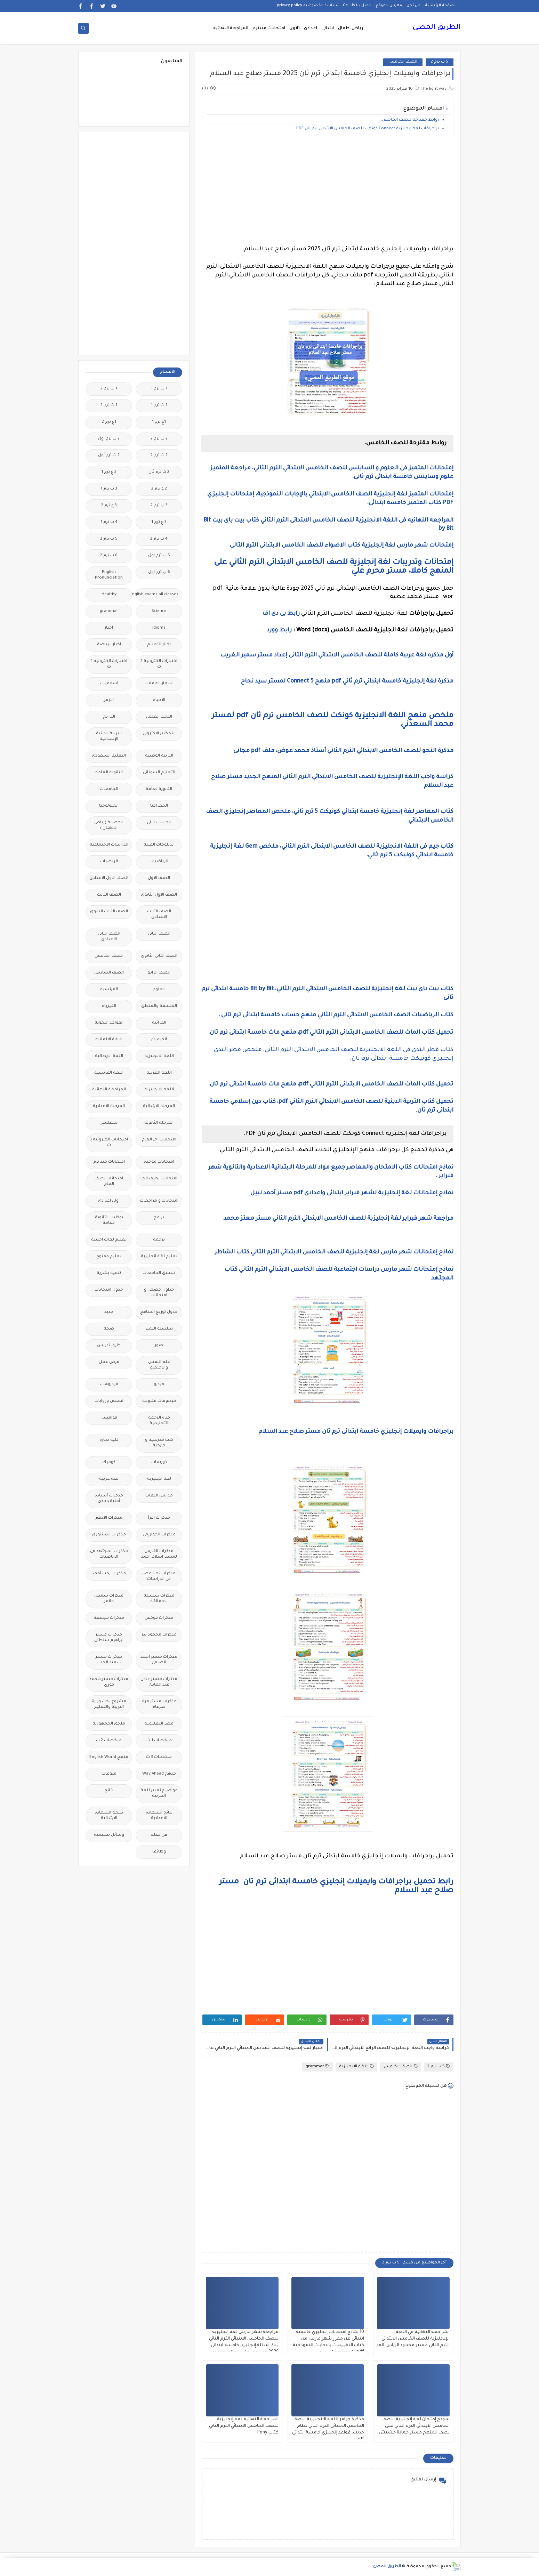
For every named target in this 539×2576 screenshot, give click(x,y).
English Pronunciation (109, 575)
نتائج (108, 1790)
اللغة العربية (159, 1073)
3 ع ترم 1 (159, 522)
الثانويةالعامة (159, 789)
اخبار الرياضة (109, 645)
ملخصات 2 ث (109, 1740)
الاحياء (159, 700)
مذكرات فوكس (159, 1618)
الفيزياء (109, 1006)
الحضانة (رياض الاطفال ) (108, 826)
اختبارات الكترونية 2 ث (158, 664)
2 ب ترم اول (109, 439)
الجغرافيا (159, 806)
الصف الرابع (158, 973)
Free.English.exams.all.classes (157, 594)
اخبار (109, 628)
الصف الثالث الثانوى (109, 912)
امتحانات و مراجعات (159, 1201)
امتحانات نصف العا (158, 1179)
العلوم (159, 989)
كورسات (159, 1462)
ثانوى (294, 28)
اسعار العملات (159, 683)
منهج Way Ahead (159, 1774)
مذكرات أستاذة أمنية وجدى (109, 1499)
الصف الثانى (159, 934)
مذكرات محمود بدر (159, 1635)
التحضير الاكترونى (159, 734)
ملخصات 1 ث (159, 1740)
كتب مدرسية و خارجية (159, 1443)
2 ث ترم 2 (159, 455)
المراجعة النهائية (230, 28)
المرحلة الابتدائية (159, 1106)
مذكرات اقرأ (159, 1518)
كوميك (108, 1462)
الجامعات (109, 789)
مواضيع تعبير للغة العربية (159, 1793)
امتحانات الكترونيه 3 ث (109, 1143)
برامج (159, 1218)
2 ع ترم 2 (159, 489)
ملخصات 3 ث (159, 1757)
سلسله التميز (159, 1329)
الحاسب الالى (159, 823)
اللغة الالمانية (108, 1039)
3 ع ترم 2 (109, 505)
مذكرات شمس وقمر (108, 1599)
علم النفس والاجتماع (159, 1365)
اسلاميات (109, 683)
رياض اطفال (350, 28)
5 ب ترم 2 (439, 62)
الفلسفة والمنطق (159, 1006)
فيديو (159, 1384)
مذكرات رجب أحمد (109, 1574)
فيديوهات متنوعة (159, 1401)
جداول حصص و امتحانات (159, 1293)
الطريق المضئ (436, 28)
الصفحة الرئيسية (441, 5)
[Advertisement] (327, 191)
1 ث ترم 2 (108, 405)
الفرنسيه (109, 989)
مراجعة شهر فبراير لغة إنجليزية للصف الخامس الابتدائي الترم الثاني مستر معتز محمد (338, 1219)
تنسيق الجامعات (159, 1273)
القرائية (159, 1023)
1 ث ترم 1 (159, 405)
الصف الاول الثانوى (159, 895)
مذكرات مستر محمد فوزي (108, 1682)
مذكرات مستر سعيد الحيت (109, 1660)
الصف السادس (109, 973)
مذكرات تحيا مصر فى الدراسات (159, 1577)
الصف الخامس (402, 62)
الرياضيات (159, 861)
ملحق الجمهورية (108, 1724)
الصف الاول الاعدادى (108, 878)
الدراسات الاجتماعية (109, 845)
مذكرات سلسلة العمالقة (159, 1599)
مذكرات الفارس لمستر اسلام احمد (159, 1554)
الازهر (109, 700)
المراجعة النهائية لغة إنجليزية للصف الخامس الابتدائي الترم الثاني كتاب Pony (244, 2426)
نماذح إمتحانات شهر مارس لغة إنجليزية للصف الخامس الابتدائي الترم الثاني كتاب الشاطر (333, 1252)
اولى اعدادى (109, 1201)
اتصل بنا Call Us (357, 5)
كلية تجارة (109, 1440)
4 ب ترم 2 (159, 539)
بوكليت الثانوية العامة (109, 1221)
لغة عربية (109, 1479)
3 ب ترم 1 (108, 489)
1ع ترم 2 (109, 422)
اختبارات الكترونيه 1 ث (109, 664)
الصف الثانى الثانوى (159, 956)
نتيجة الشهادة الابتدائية (109, 1816)
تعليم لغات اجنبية (109, 1240)
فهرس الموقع (389, 5)
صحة (109, 1329)
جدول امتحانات (109, 1290)
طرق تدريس (109, 1345)
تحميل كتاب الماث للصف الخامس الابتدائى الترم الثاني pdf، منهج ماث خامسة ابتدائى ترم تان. (330, 1032)
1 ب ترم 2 (108, 389)
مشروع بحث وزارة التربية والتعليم (109, 1704)
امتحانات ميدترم (268, 28)
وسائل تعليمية (109, 1835)
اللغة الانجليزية (356, 2066)
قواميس (108, 1418)
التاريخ (109, 717)
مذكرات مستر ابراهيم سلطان (108, 1638)
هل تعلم (159, 1835)
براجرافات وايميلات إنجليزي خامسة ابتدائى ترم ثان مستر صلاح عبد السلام (355, 1432)
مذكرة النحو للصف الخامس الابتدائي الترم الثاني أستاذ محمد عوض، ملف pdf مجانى (342, 751)
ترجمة (159, 1240)
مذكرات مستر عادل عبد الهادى (158, 1682)
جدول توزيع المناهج (159, 1312)
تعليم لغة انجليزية (159, 1256)
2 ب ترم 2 (159, 439)
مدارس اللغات (159, 1496)
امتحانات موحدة (159, 1162)
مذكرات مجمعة (109, 1618)
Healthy (109, 594)
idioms (159, 628)
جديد (108, 1312)
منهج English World (108, 1757)
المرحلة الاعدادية (109, 1106)
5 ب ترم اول (159, 556)
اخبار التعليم (159, 645)
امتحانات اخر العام (159, 1140)
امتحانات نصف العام (109, 1182)
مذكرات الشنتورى (109, 1535)
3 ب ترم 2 (159, 505)
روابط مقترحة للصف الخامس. (409, 120)
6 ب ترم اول (159, 572)
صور (159, 1345)
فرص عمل (109, 1362)
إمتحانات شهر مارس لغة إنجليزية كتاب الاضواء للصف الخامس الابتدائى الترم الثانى (341, 545)
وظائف (159, 1852)
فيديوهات (109, 1384)
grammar (317, 2066)
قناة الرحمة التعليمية (159, 1421)
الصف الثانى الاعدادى (109, 937)
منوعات (109, 1774)
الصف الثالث (109, 895)
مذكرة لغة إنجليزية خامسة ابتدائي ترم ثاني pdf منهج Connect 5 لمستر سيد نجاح (347, 681)
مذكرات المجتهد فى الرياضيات (109, 1554)
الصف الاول (159, 878)
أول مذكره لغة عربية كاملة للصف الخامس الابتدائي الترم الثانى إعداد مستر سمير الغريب (335, 655)
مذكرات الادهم (108, 1518)
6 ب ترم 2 (109, 556)
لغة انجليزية (159, 1479)
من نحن (413, 5)
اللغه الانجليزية (159, 1090)
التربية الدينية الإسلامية (109, 737)
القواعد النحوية (109, 1023)
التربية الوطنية (159, 756)
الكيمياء (159, 1039)
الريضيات (109, 861)
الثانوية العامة (109, 772)
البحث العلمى (159, 717)
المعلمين (109, 1123)
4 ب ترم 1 (109, 522)
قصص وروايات (109, 1401)
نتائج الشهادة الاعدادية (159, 1816)
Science (159, 611)
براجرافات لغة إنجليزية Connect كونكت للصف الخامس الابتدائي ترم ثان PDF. (367, 129)
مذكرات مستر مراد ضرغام (159, 1704)
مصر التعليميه (159, 1724)
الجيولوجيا (109, 806)
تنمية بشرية (109, 1273)
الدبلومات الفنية (159, 845)
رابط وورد (279, 630)
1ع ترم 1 (159, 422)
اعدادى (310, 28)
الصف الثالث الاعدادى (159, 915)
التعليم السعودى (109, 756)
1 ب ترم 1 (159, 389)
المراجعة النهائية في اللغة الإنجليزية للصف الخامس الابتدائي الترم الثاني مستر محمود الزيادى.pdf (413, 2339)
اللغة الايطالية (109, 1056)
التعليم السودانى (159, 772)
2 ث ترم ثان (158, 472)
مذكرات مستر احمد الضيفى (158, 1660)
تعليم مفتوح (108, 1256)
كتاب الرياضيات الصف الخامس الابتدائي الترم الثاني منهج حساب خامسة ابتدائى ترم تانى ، (335, 1015)
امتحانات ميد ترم (109, 1162)
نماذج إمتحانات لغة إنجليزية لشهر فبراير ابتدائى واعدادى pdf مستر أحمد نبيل (351, 1193)
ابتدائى (327, 28)
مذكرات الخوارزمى (159, 1535)
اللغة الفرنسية (108, 1073)
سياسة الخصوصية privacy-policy (307, 5)
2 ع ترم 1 (108, 472)
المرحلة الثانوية (159, 1123)
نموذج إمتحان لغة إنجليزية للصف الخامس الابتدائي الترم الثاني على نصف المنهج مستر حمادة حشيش (414, 2426)
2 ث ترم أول (109, 455)
